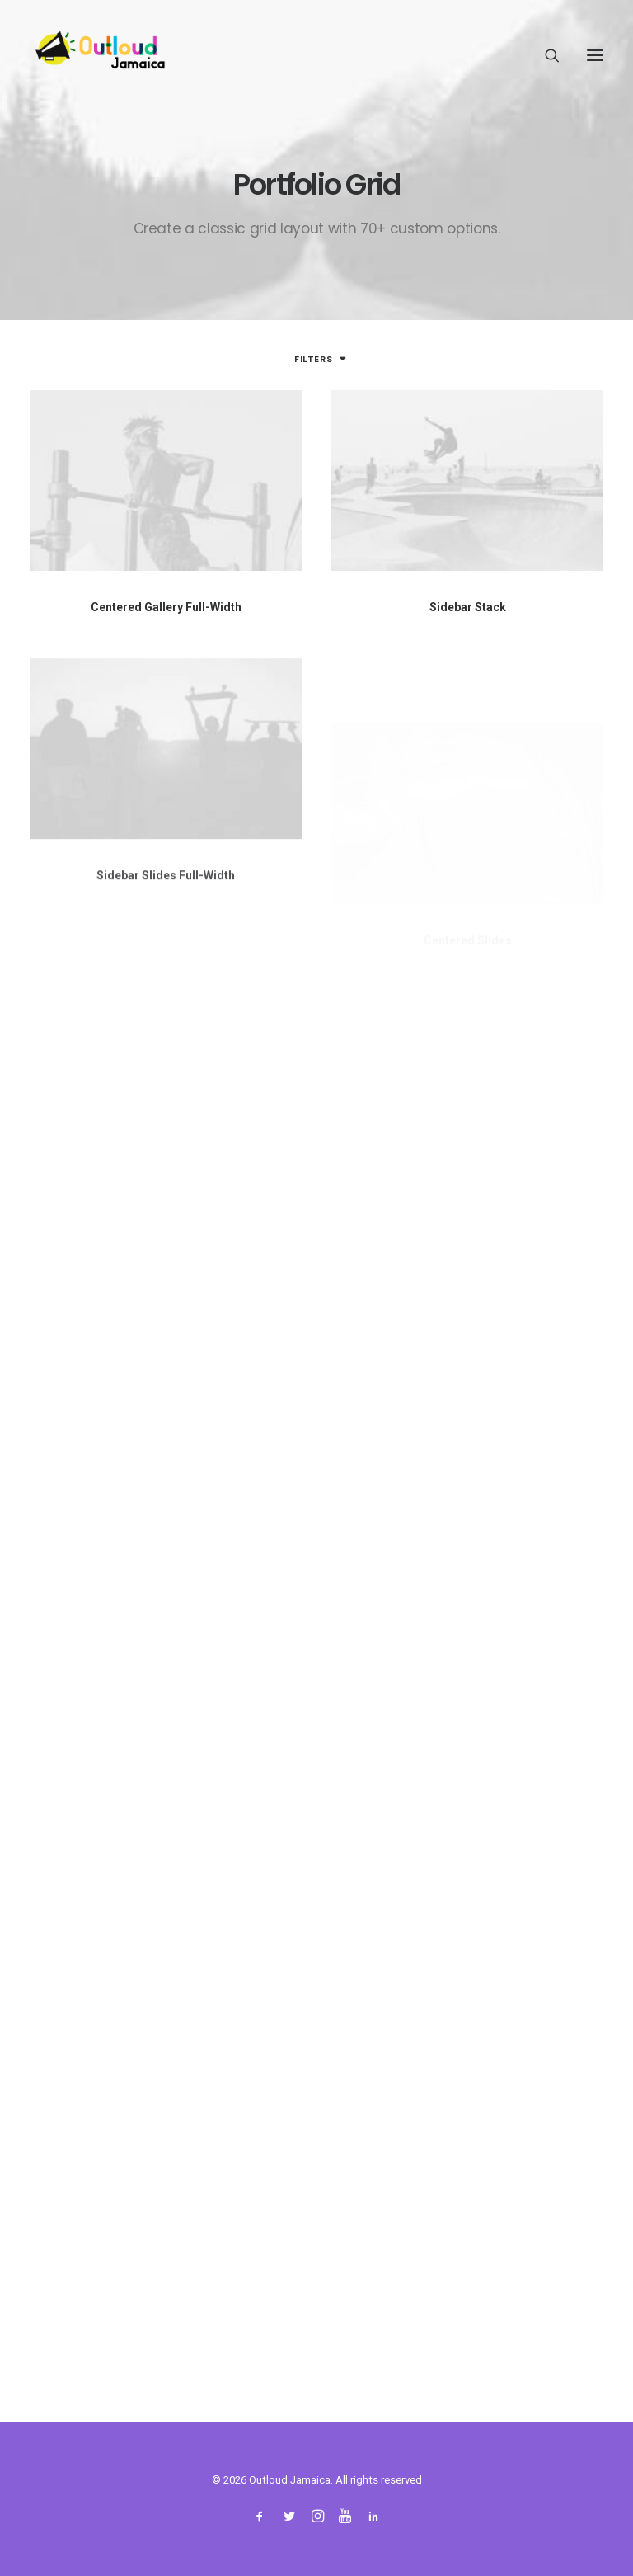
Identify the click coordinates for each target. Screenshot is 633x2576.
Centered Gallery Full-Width (166, 607)
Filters (313, 358)
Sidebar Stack (467, 607)
